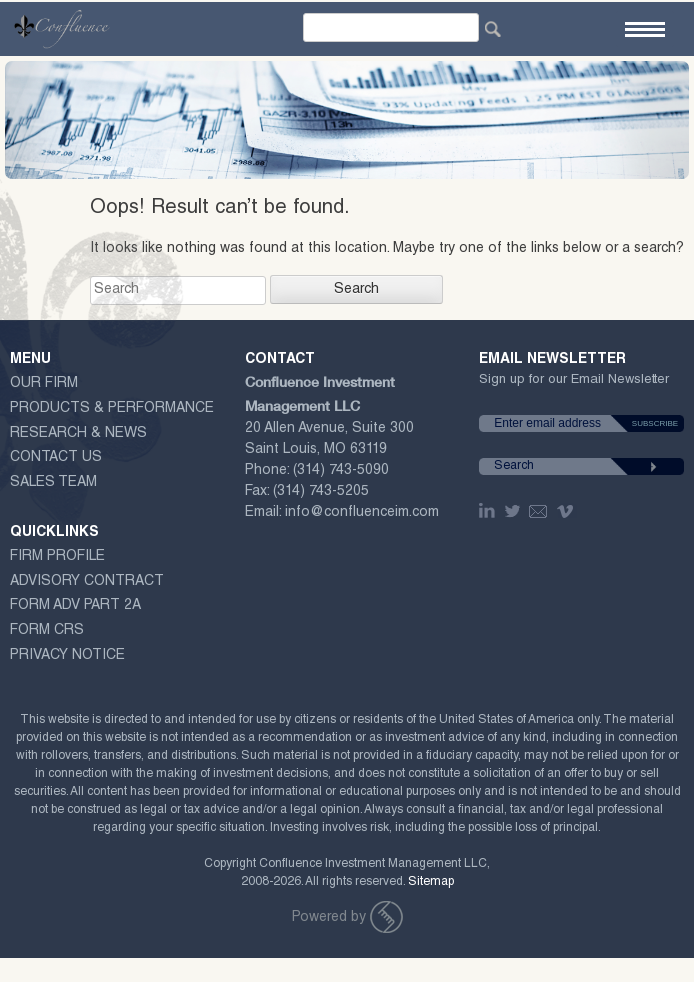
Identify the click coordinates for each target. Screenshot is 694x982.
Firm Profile (57, 557)
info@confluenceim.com (362, 513)
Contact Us (56, 458)
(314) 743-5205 (321, 492)
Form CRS (47, 631)
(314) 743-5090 (341, 471)
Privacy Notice (67, 656)
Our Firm (44, 384)
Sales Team (53, 483)
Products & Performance (112, 409)
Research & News (78, 434)
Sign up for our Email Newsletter (574, 384)
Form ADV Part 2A (75, 606)
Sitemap (431, 882)
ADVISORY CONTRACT (87, 582)
